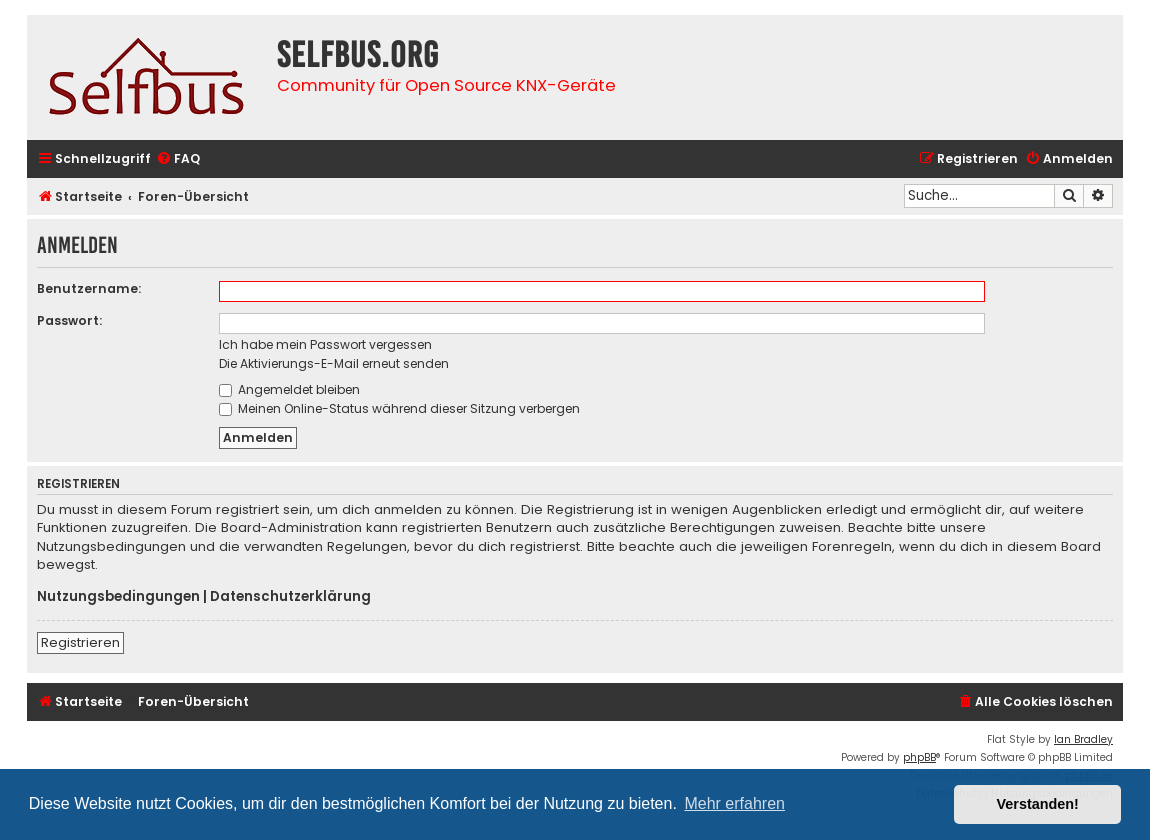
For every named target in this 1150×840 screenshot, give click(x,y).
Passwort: (69, 320)
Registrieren (80, 642)
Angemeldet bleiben (289, 389)
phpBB (919, 757)
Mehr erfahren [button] (734, 803)
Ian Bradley (1083, 739)
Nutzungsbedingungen (118, 597)
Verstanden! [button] (1038, 804)
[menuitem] (178, 159)
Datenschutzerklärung (290, 597)
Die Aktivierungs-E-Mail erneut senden (334, 363)
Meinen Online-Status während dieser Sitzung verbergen (399, 408)
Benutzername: (89, 288)
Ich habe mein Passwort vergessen (325, 344)
